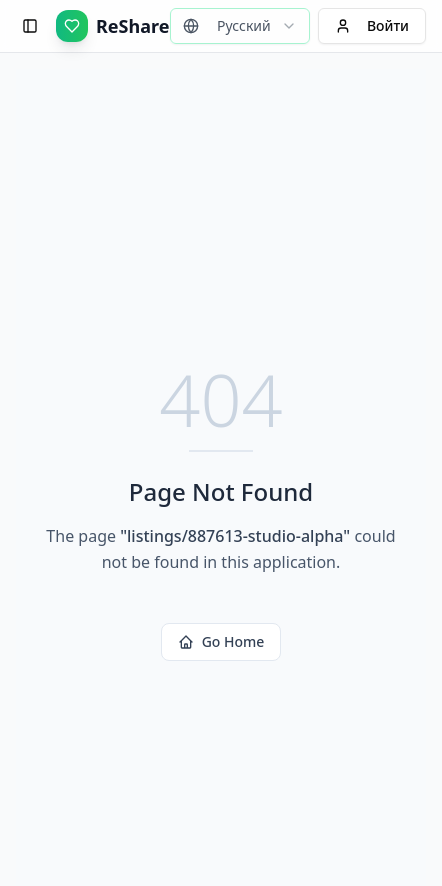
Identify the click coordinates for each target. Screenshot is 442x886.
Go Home (221, 641)
